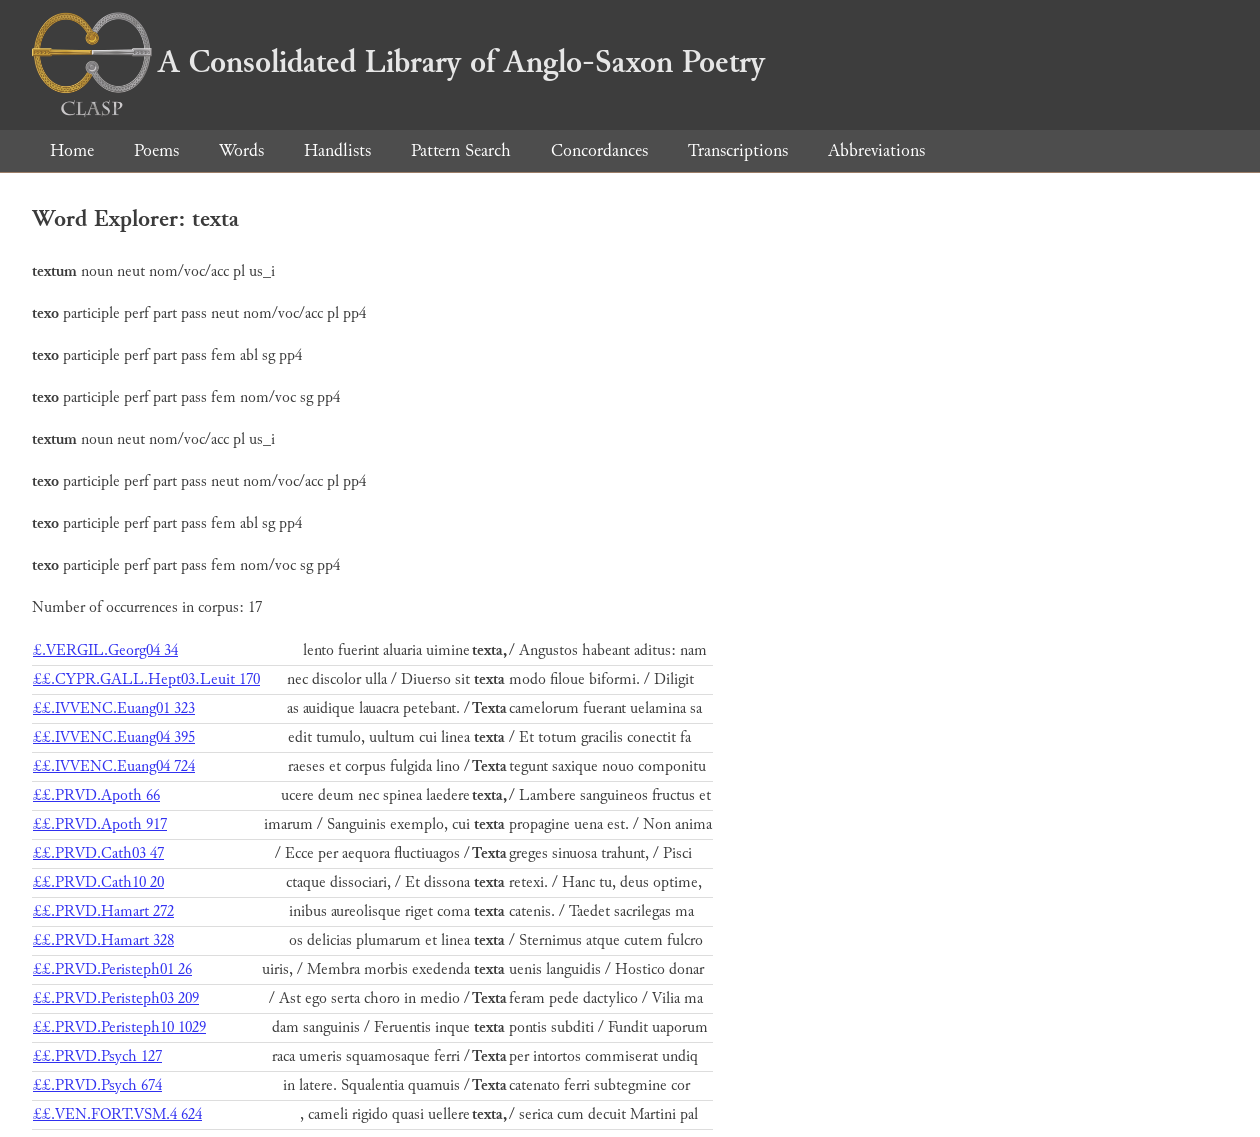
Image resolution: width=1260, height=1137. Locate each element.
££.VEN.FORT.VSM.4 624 (117, 1114)
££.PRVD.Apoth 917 (100, 824)
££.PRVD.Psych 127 (97, 1056)
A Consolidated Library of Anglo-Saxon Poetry (398, 62)
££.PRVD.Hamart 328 (103, 940)
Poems (156, 150)
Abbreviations (876, 150)
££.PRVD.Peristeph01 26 (112, 969)
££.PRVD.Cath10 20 (98, 882)
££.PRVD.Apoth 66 (96, 795)
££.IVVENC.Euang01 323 (114, 708)
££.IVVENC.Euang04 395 (114, 737)
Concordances (599, 150)
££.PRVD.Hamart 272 (103, 911)
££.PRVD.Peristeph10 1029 (119, 1027)
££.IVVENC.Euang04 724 (114, 766)
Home (72, 150)
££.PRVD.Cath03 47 (98, 853)
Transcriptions (738, 150)
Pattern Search (461, 150)
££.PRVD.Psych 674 (97, 1085)
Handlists (337, 150)
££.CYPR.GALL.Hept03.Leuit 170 (146, 679)
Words (241, 150)
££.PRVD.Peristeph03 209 (116, 998)
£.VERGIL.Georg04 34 (105, 650)
